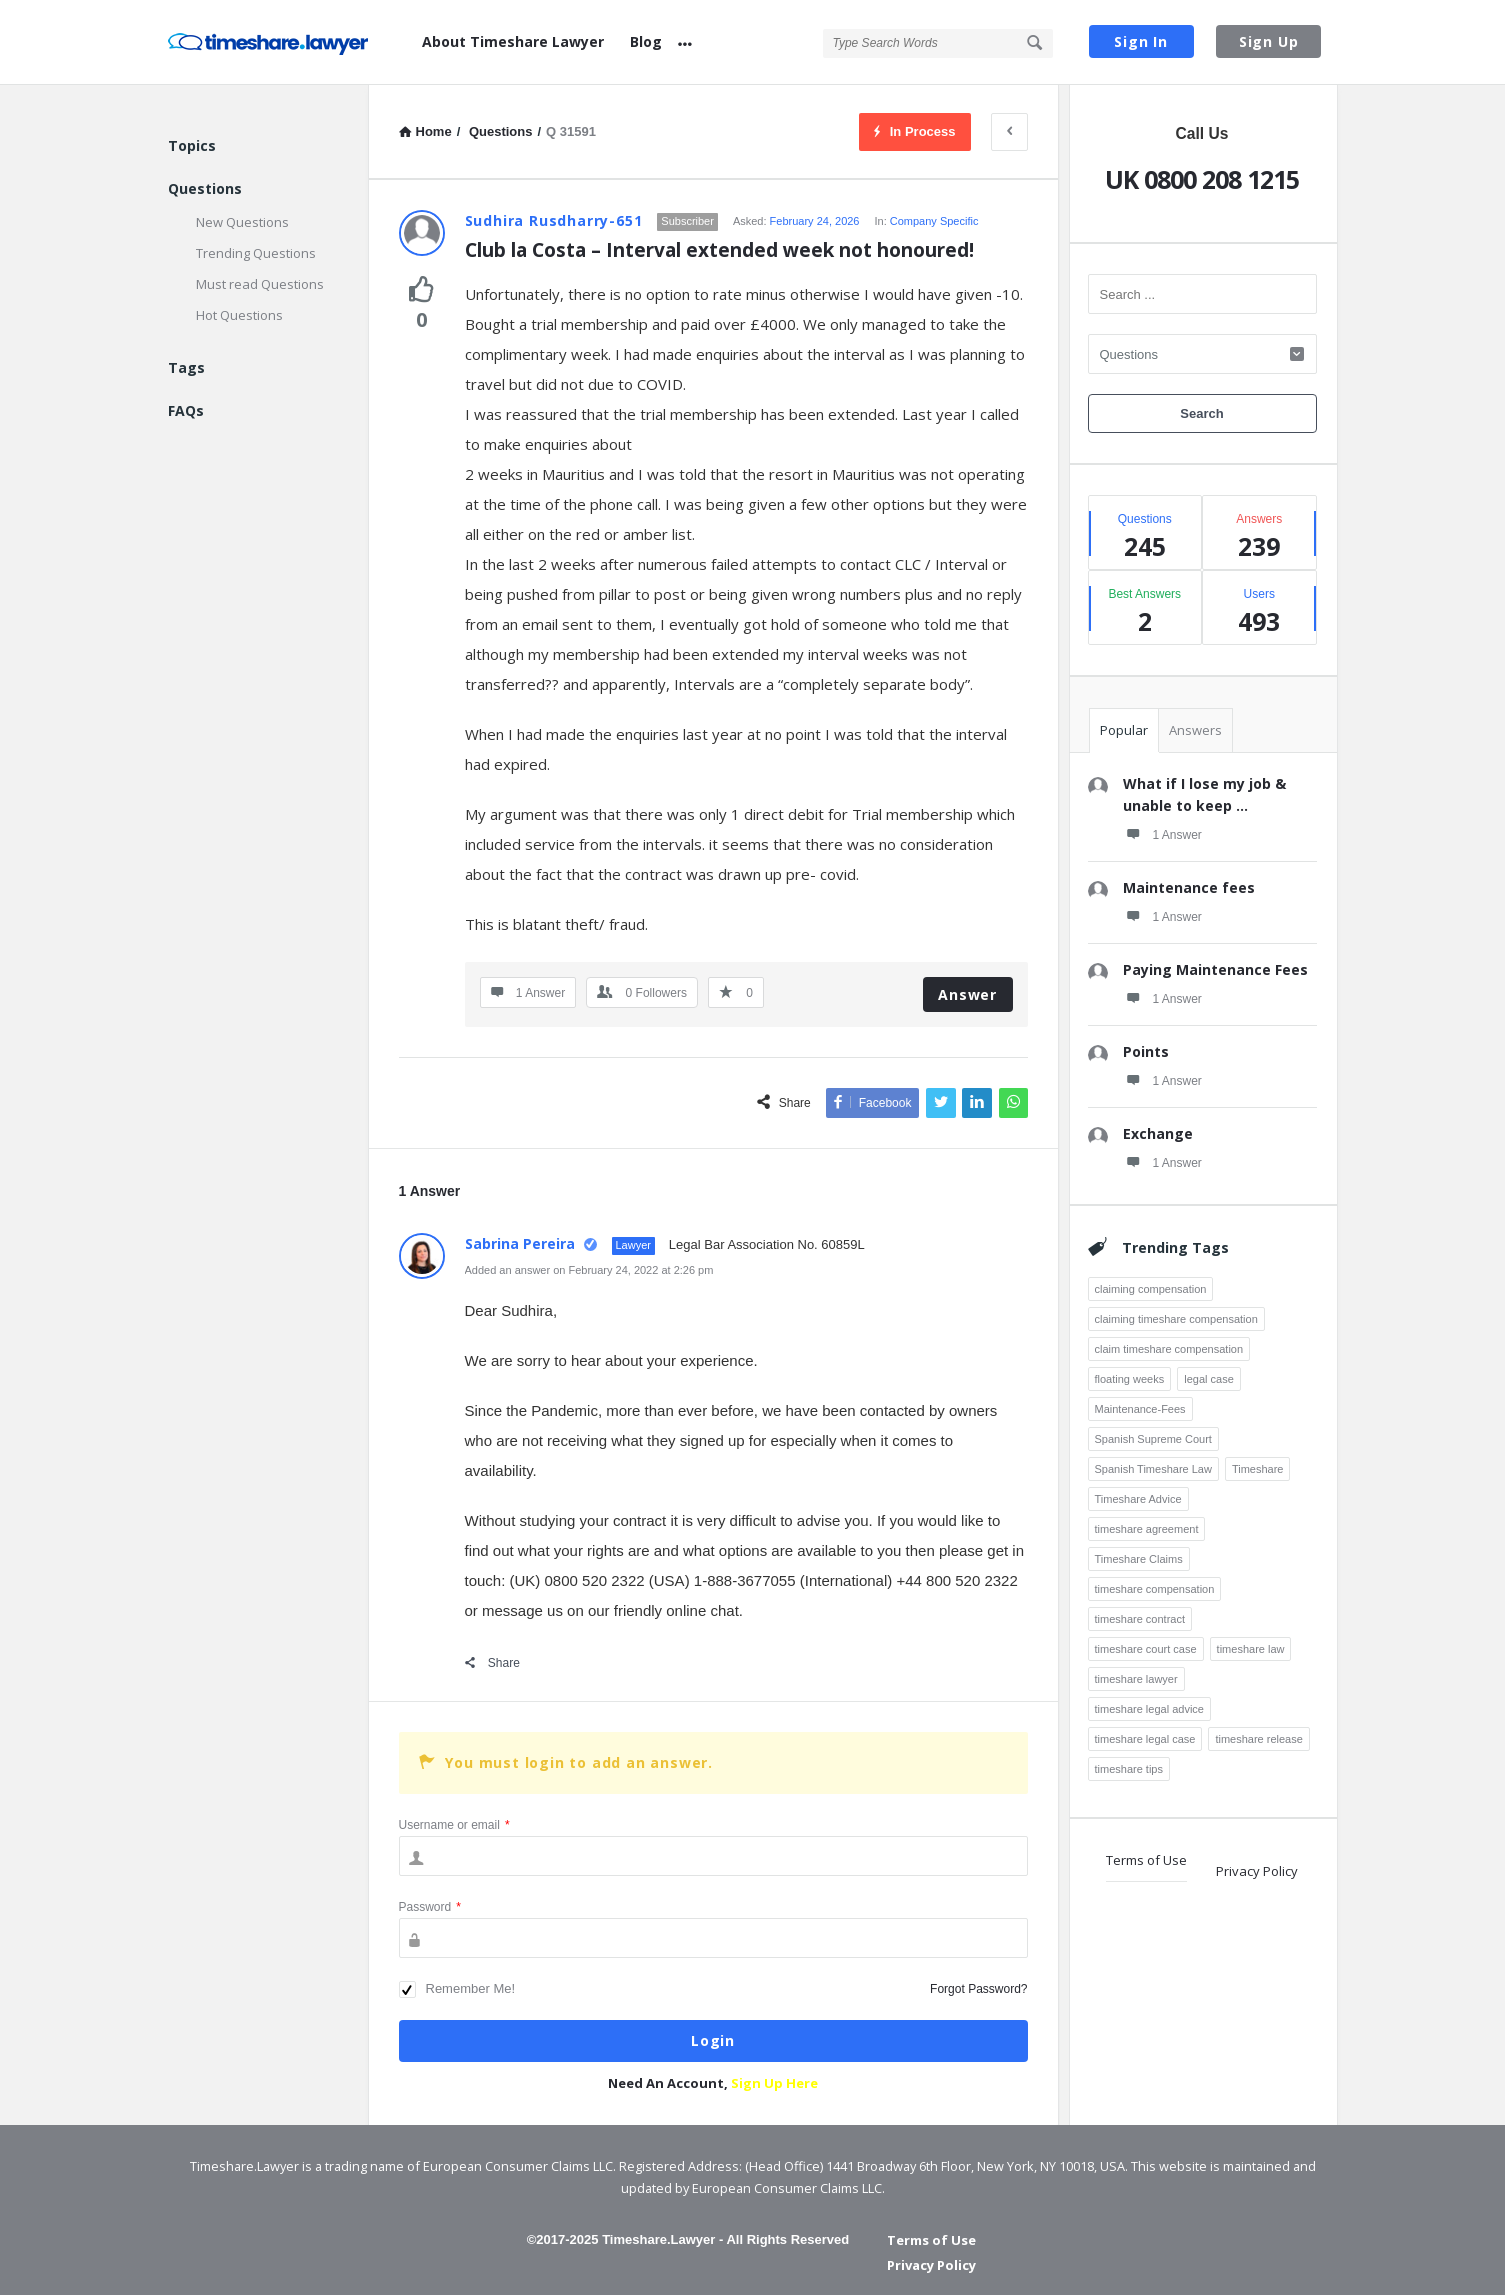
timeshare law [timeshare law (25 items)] (1251, 1649)
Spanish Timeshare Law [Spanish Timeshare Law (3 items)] (1153, 1469)
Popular (1124, 730)
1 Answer (1162, 834)
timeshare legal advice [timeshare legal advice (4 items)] (1149, 1709)
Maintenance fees (1189, 887)
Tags (186, 367)
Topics (192, 145)
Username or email (454, 1825)
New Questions (242, 222)
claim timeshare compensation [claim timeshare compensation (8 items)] (1169, 1349)
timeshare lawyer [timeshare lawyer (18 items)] (1136, 1679)
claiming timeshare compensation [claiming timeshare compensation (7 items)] (1176, 1319)
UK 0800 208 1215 (1202, 179)
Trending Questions (256, 253)
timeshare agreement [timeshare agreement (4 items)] (1147, 1529)
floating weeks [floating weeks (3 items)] (1130, 1379)
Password (430, 1907)
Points (1146, 1051)
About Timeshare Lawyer (513, 41)
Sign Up (1269, 41)
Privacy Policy (1257, 1871)
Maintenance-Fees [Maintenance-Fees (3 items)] (1140, 1409)
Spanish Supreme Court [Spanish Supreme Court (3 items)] (1153, 1439)
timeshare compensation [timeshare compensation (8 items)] (1155, 1589)
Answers (1195, 730)
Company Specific (934, 221)
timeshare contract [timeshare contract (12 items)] (1140, 1619)
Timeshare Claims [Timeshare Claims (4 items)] (1139, 1559)
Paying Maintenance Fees (1215, 969)
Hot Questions (239, 315)
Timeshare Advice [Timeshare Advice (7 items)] (1138, 1499)
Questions (205, 188)
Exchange (1158, 1133)
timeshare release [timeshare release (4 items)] (1258, 1739)
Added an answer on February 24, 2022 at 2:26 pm (589, 1270)
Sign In (1141, 41)
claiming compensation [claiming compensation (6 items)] (1151, 1289)
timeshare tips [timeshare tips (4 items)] (1129, 1769)
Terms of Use (1146, 1860)
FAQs (186, 410)
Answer (967, 994)
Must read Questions (260, 284)
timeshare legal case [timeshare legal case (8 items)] (1145, 1739)
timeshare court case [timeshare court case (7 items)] (1146, 1649)
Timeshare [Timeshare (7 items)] (1258, 1469)
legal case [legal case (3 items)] (1209, 1379)
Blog (646, 41)
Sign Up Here (774, 2083)
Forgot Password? (978, 1989)
